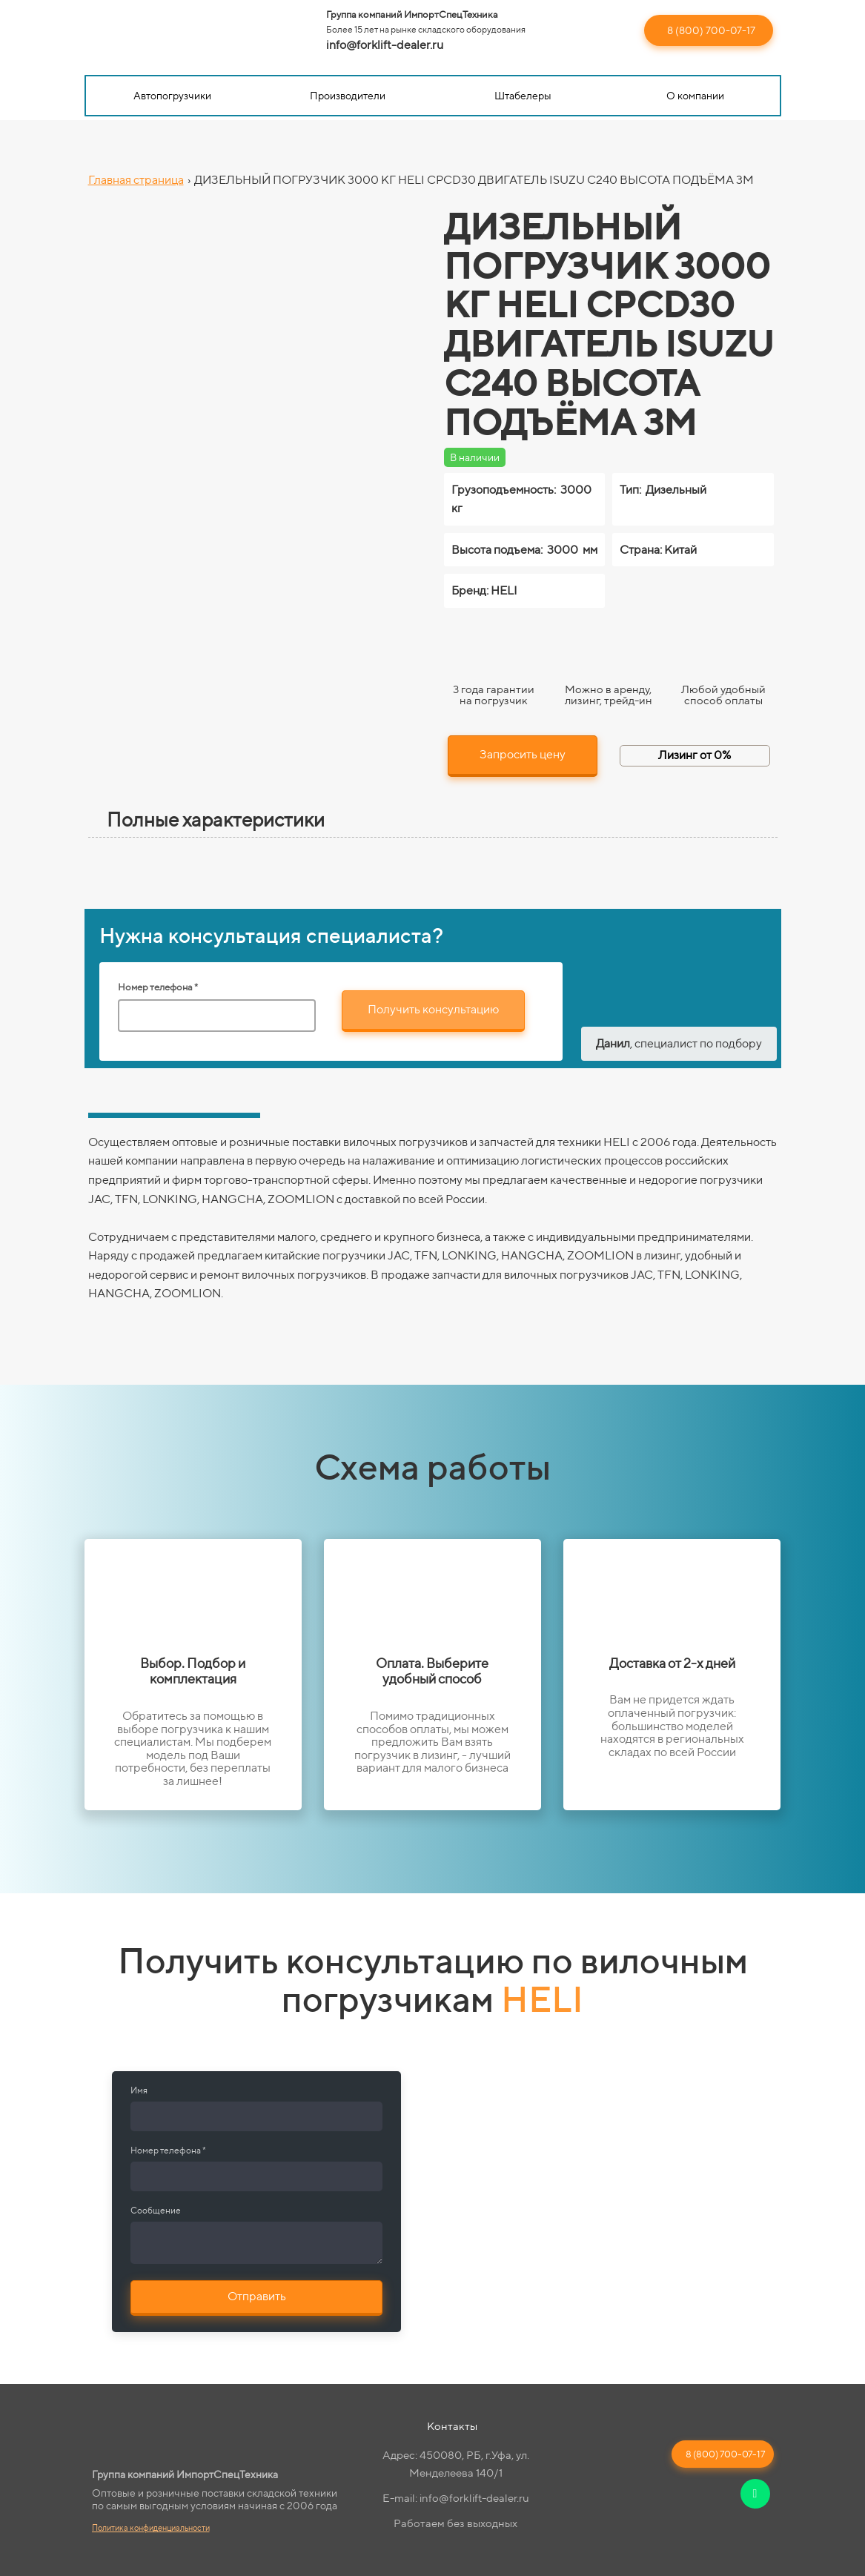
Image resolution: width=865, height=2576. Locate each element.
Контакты (452, 2426)
